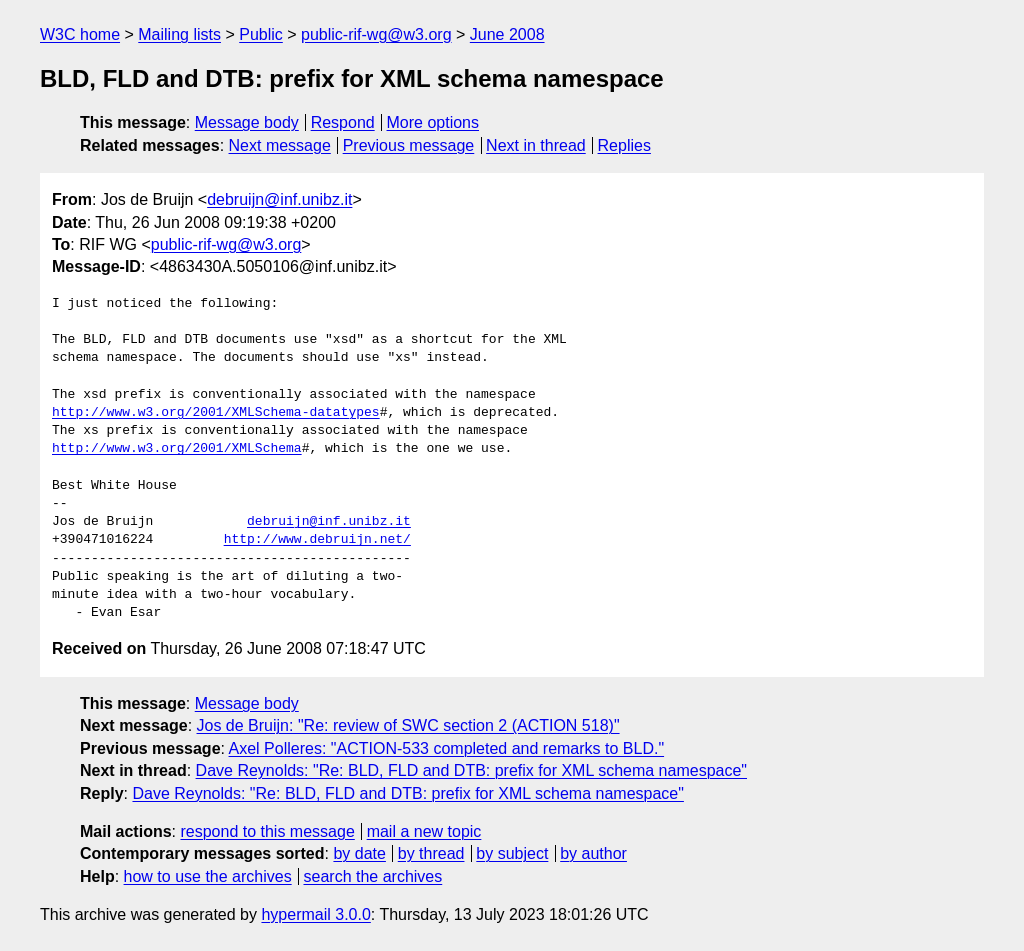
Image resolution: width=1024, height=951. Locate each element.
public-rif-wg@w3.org (376, 34)
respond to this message (267, 831)
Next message (280, 145)
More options (433, 122)
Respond (343, 122)
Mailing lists (179, 34)
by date (359, 853)
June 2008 (507, 34)
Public (261, 34)
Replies (624, 145)
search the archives (373, 876)
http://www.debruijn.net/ (317, 540)
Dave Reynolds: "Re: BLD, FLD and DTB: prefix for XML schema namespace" (471, 770)
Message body (247, 122)
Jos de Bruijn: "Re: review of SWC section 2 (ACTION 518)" (408, 725)
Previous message (409, 145)
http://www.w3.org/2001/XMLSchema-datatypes (216, 413)
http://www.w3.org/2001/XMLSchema (177, 449)
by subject (512, 853)
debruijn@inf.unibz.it (279, 199)
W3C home (80, 34)
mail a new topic (424, 831)
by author (593, 853)
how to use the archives (208, 876)
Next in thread (536, 145)
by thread (431, 853)
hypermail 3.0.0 (315, 914)
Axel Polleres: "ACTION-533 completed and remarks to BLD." (447, 748)
